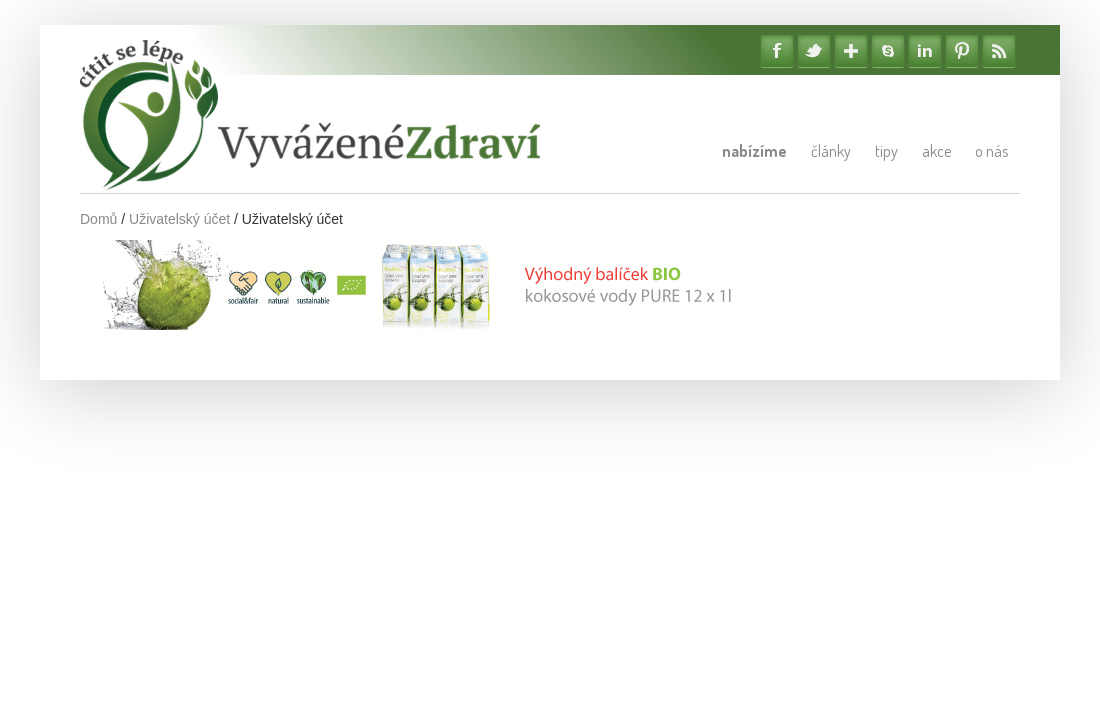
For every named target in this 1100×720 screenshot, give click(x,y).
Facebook (777, 51)
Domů (98, 219)
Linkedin (925, 51)
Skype (888, 51)
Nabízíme (754, 151)
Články (831, 151)
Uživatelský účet (179, 219)
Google (851, 51)
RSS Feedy (999, 51)
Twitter (814, 51)
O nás (991, 151)
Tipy (886, 151)
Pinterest (962, 51)
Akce (936, 151)
